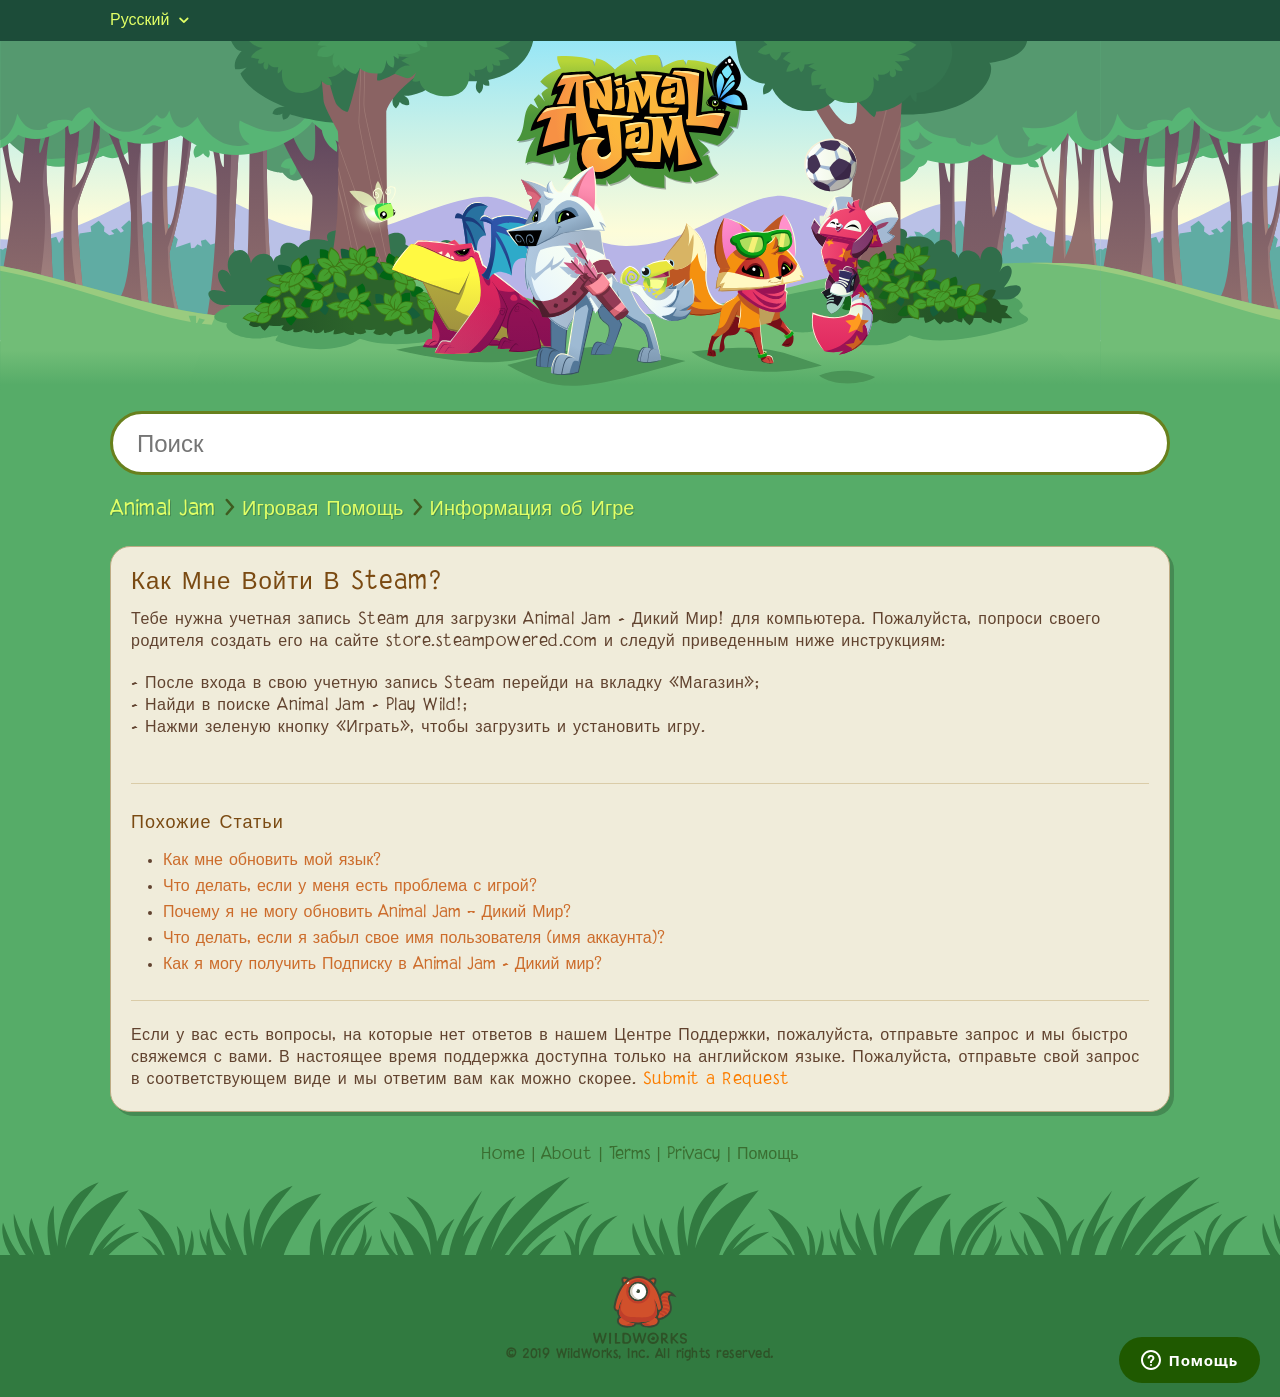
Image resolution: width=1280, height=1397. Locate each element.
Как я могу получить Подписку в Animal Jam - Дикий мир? (382, 965)
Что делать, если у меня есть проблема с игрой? (350, 887)
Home (503, 1155)
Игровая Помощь (323, 509)
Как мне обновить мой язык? (272, 861)
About (566, 1155)
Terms (630, 1155)
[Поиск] (640, 443)
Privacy (694, 1155)
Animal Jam (163, 509)
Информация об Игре (532, 509)
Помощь (768, 1155)
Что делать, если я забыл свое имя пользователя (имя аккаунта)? (414, 939)
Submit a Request (716, 1080)
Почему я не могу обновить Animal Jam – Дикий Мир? (367, 913)
